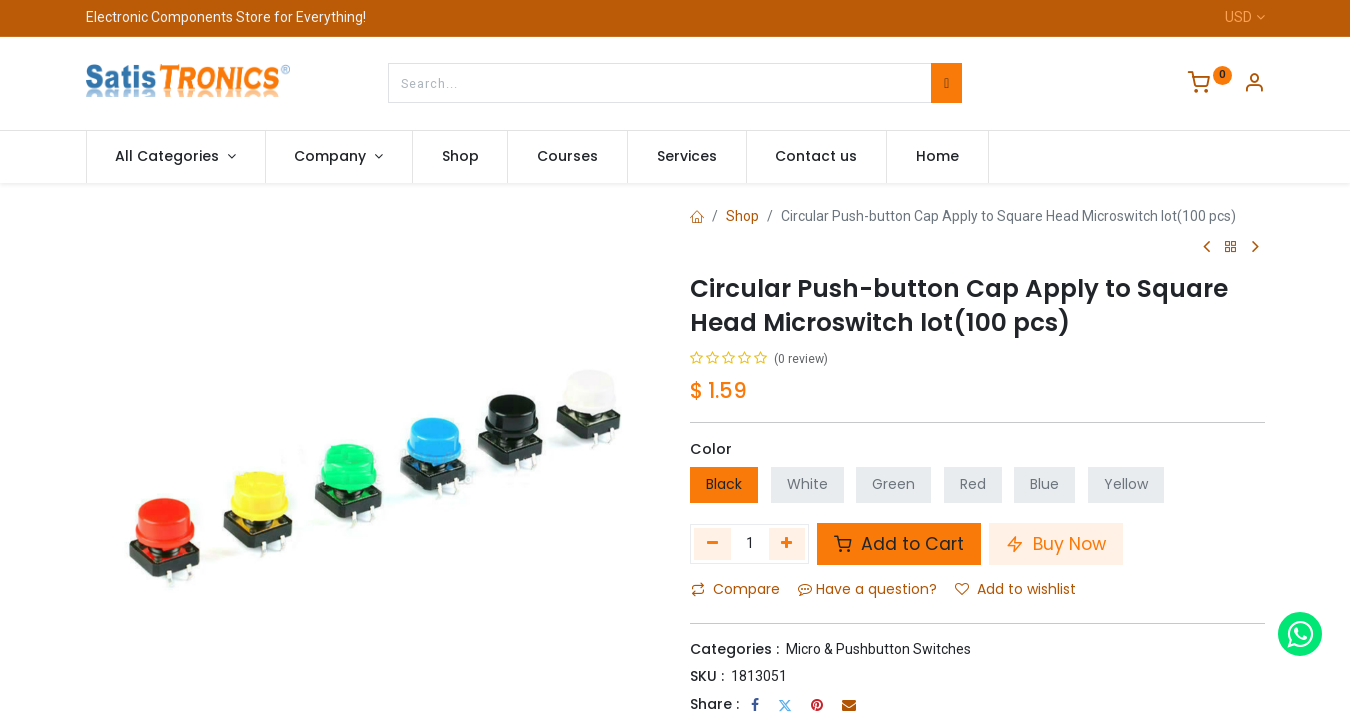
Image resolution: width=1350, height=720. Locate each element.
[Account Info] (1254, 85)
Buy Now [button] (1056, 544)
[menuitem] (460, 157)
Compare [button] (735, 589)
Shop (742, 216)
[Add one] (787, 544)
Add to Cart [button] (899, 544)
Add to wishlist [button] (1015, 589)
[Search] (946, 83)
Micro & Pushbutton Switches (878, 649)
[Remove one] (712, 544)
